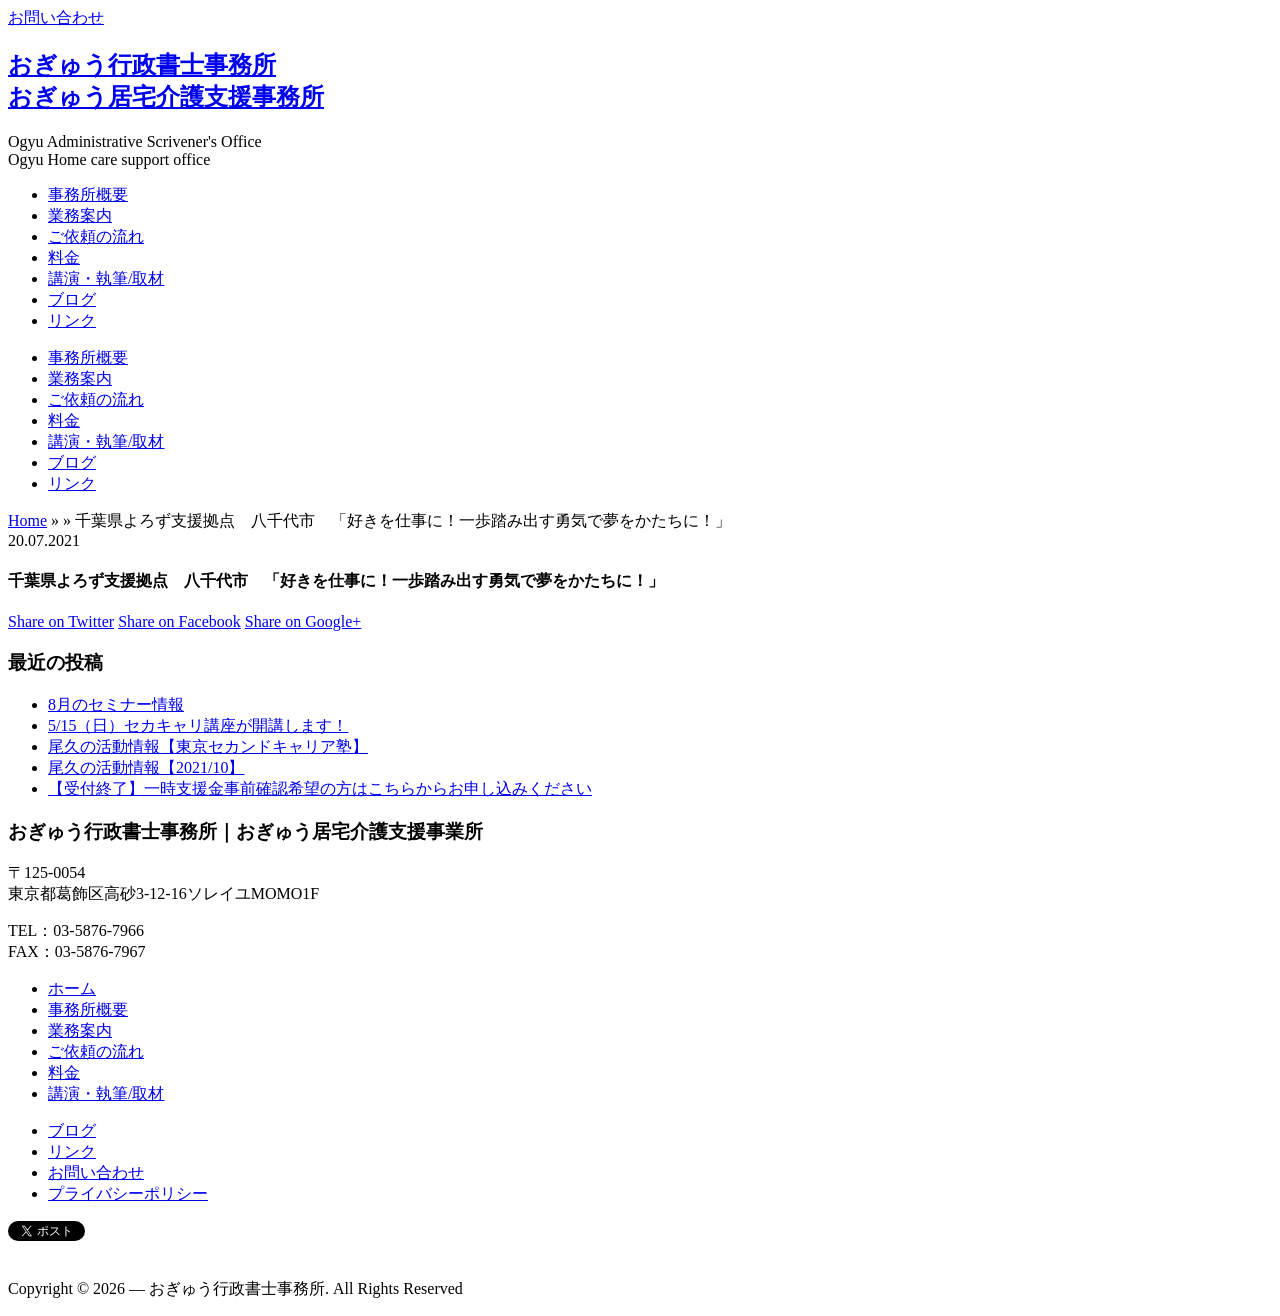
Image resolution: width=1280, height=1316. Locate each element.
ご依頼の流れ (96, 236)
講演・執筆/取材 (106, 278)
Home (27, 520)
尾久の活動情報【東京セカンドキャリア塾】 (208, 746)
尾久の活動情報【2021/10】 (146, 767)
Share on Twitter (61, 621)
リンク (72, 320)
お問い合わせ (56, 17)
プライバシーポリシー (128, 1193)
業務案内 (80, 215)
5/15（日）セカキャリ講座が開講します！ (198, 725)
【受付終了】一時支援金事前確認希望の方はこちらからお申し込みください (320, 788)
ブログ (72, 299)
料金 (64, 257)
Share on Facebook (179, 621)
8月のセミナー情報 (116, 704)
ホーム (72, 988)
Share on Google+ (303, 621)
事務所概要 (88, 194)
